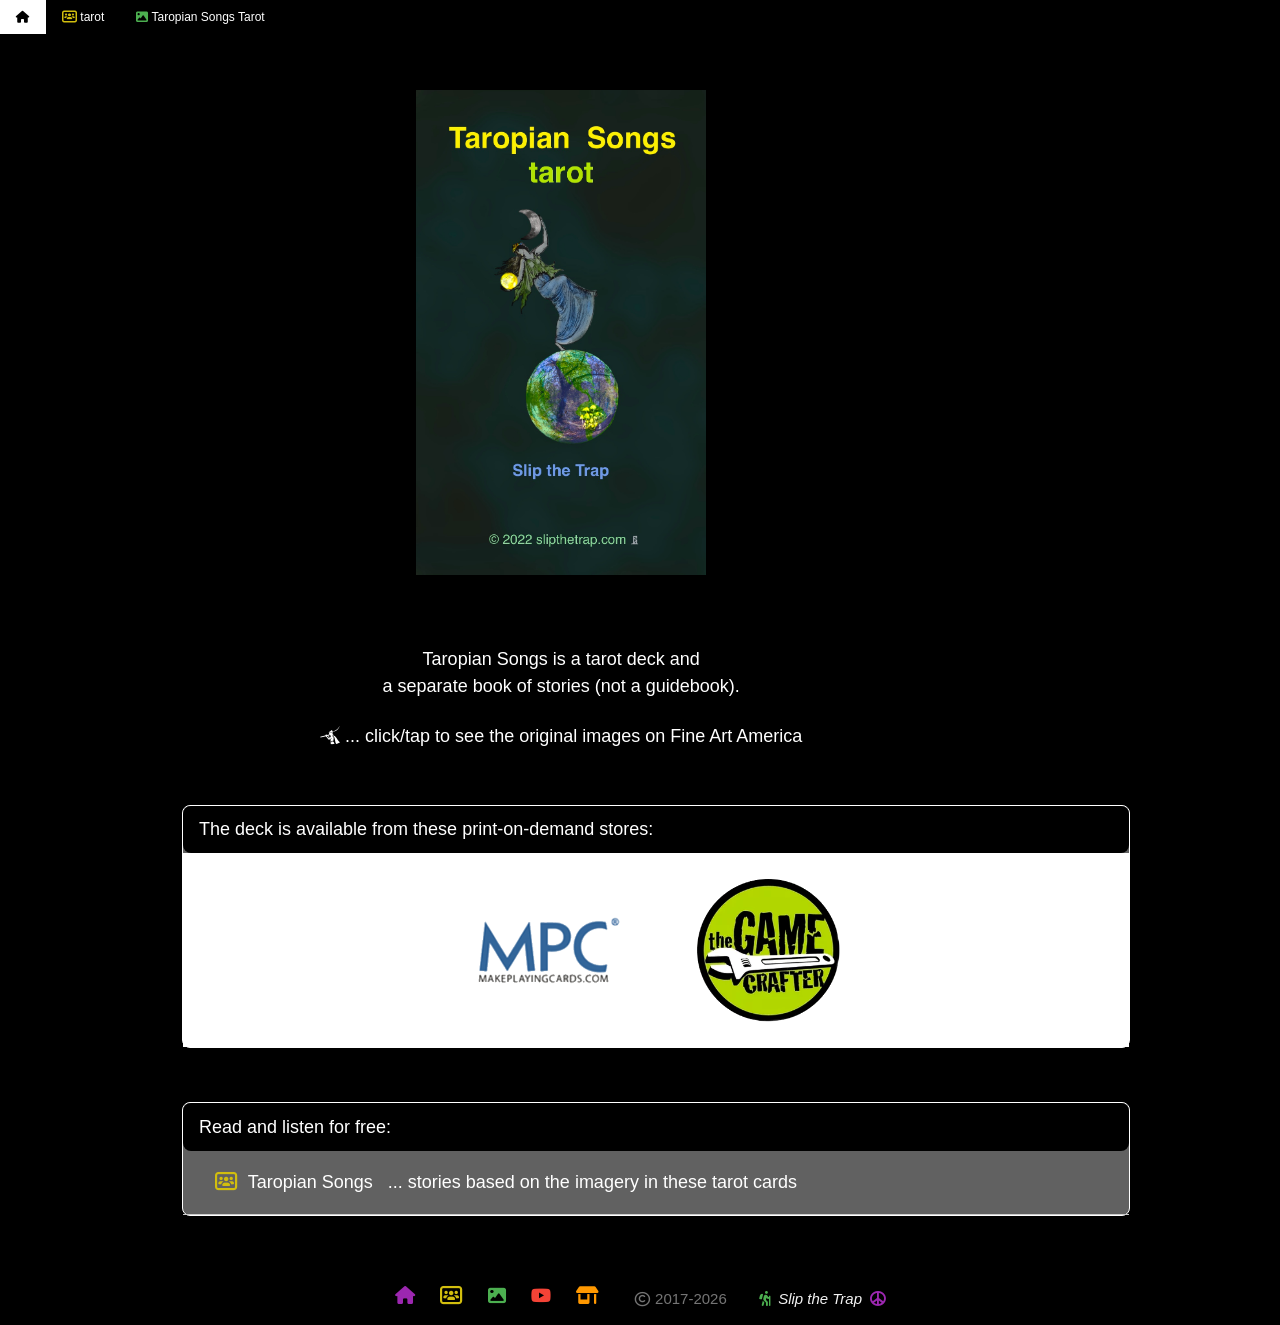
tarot (83, 17)
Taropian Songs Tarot (200, 17)
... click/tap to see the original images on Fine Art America (561, 736)
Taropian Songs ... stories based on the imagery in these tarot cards (506, 1182)
